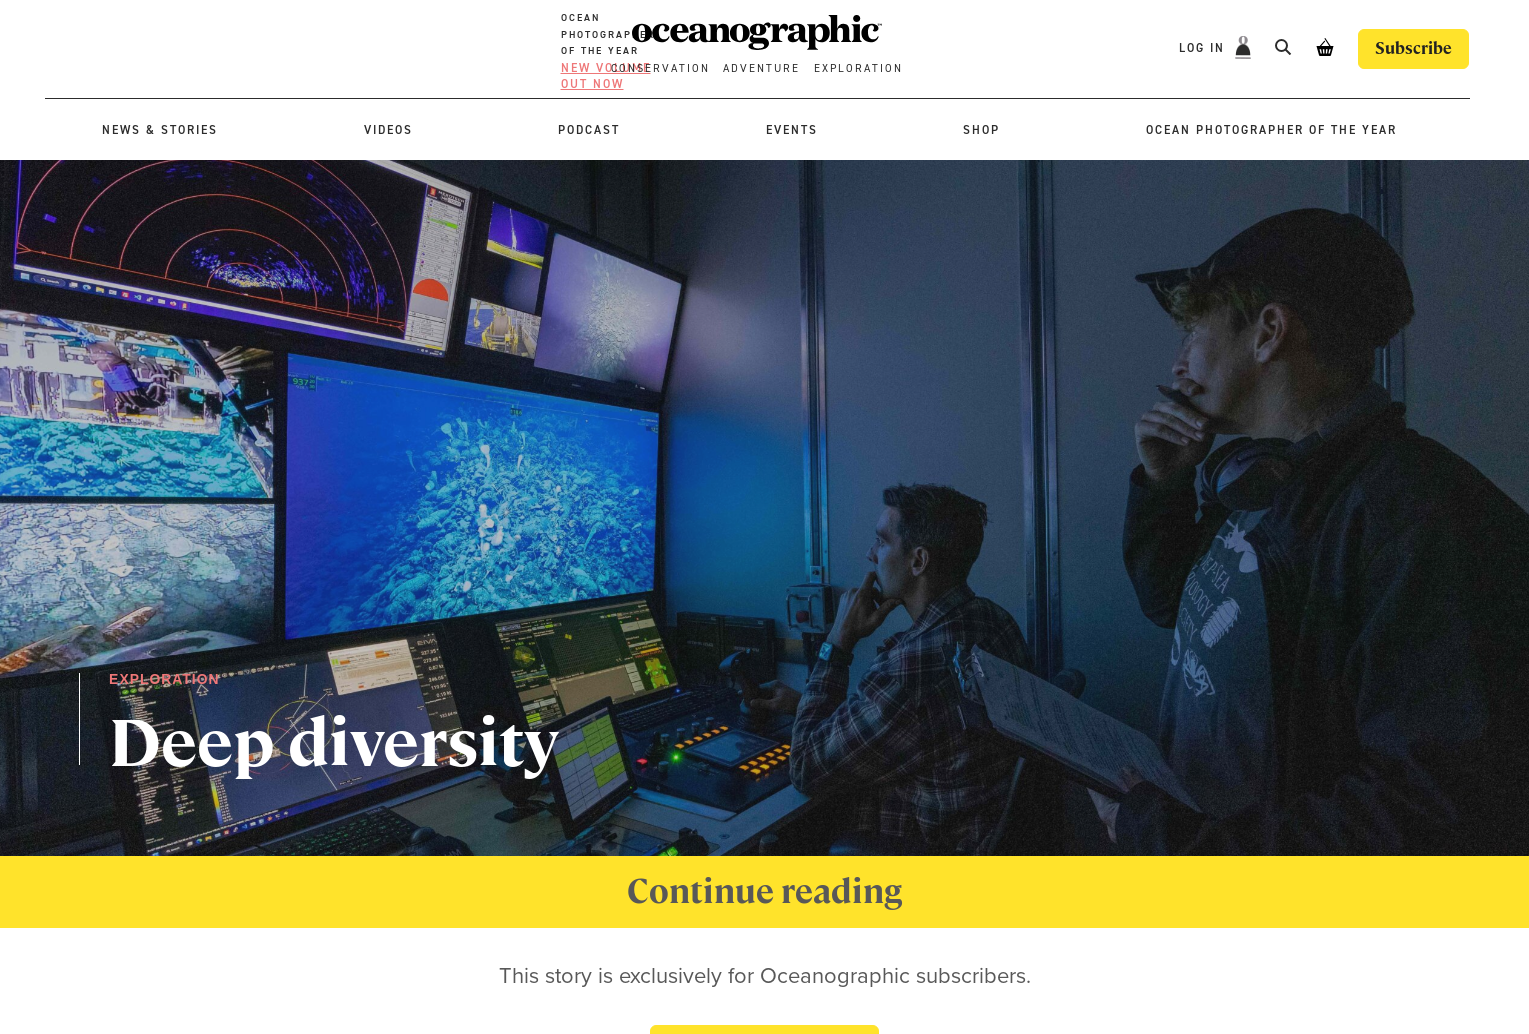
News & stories (160, 130)
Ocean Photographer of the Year (1271, 130)
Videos (388, 130)
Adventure (761, 68)
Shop (981, 130)
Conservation (660, 68)
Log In (1204, 48)
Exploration (858, 68)
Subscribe (1413, 48)
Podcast (589, 130)
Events (792, 130)
